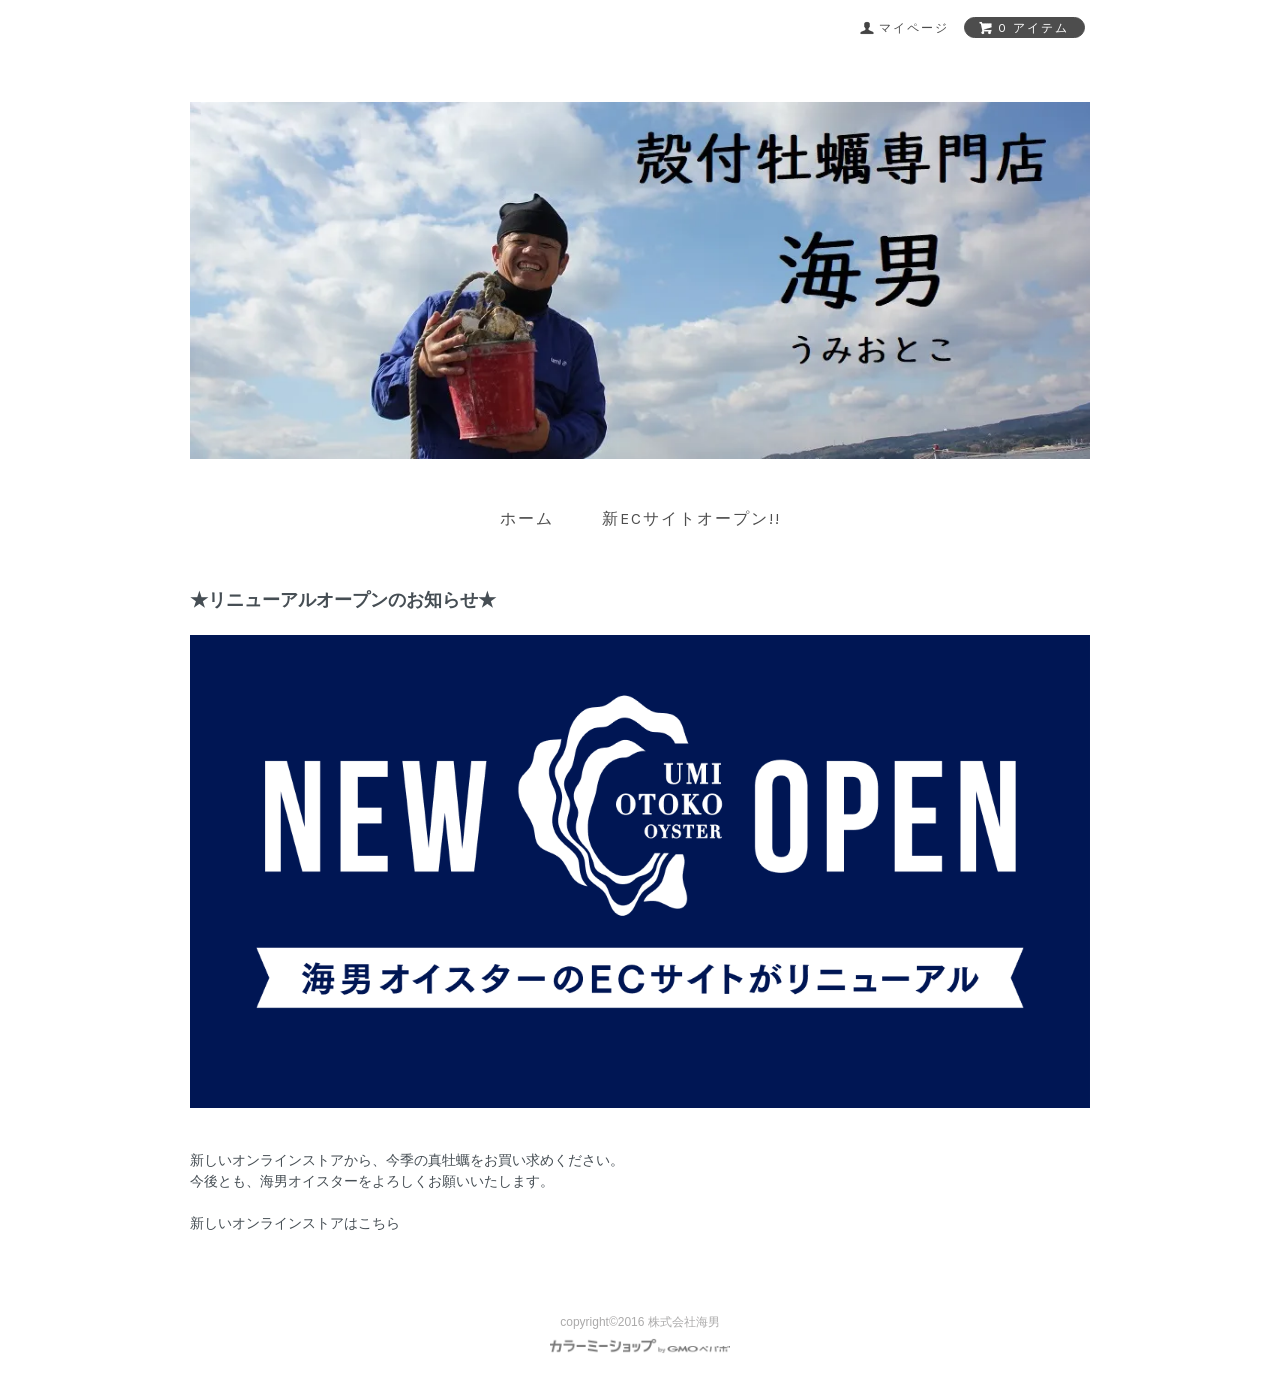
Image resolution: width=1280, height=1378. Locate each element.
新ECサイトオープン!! (691, 518)
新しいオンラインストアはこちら (295, 1223)
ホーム (527, 518)
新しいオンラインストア (267, 1160)
